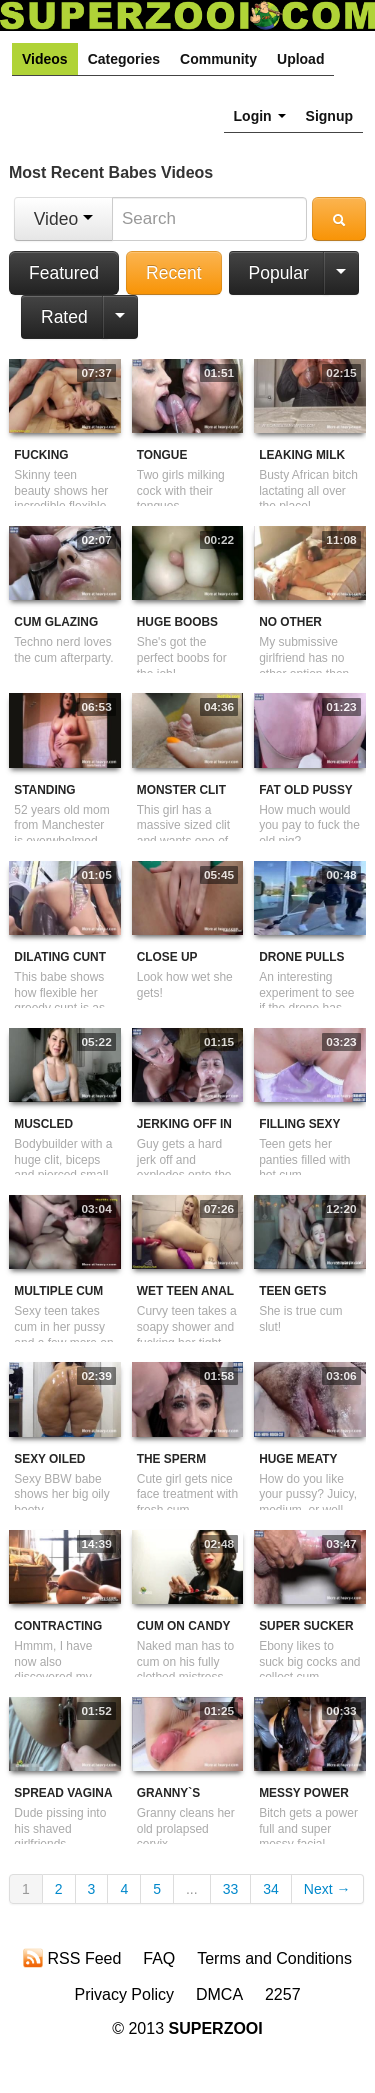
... (192, 1889)
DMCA (219, 1994)
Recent (173, 273)
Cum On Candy (184, 1626)
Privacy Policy (124, 1994)
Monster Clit (181, 790)
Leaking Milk (302, 455)
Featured (64, 273)
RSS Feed (72, 1958)
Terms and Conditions (274, 1958)
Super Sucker (306, 1626)
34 (271, 1889)
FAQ (159, 1958)
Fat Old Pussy (306, 790)
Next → (327, 1889)
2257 (283, 1994)
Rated (64, 317)
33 (231, 1889)
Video (63, 219)
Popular (279, 273)
